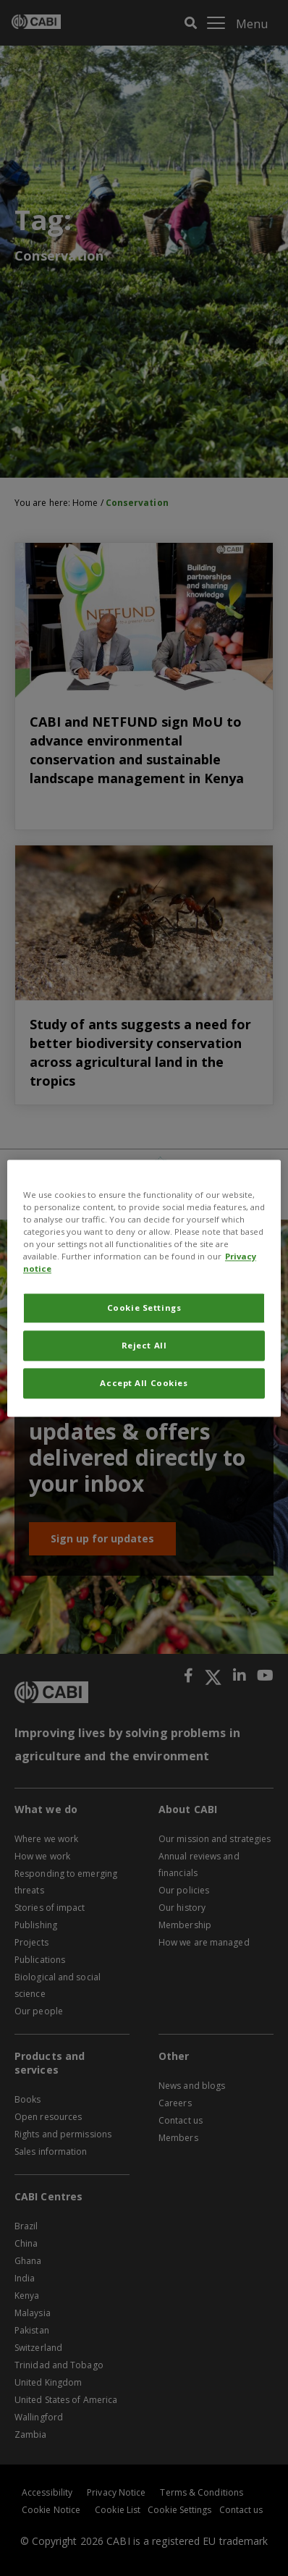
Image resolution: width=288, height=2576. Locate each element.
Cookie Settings (144, 1307)
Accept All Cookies (143, 1382)
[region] (144, 1288)
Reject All (144, 1345)
